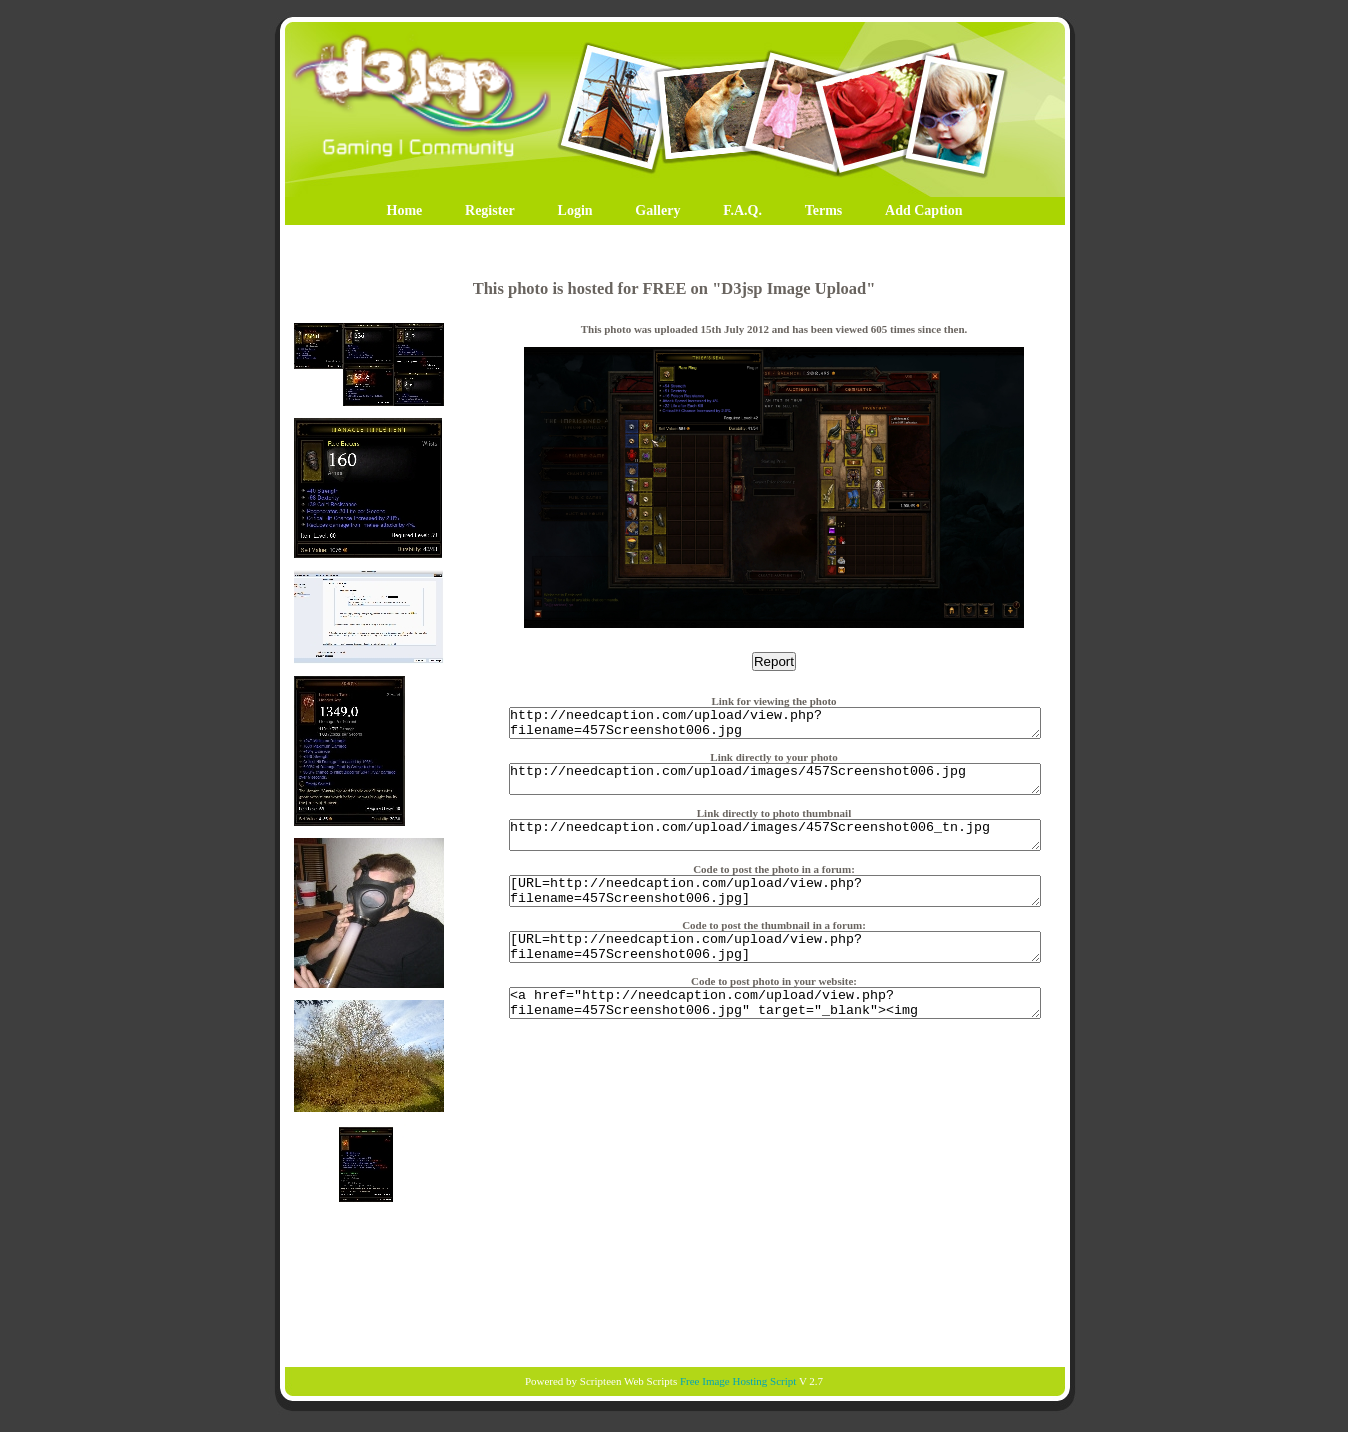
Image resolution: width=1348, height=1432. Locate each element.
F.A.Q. (742, 210)
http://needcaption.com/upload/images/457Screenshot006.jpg (775, 788)
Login (575, 210)
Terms (824, 210)
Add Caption (923, 210)
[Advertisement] (674, 1286)
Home (405, 210)
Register (490, 210)
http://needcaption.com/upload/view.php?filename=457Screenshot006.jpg (775, 726)
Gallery (657, 210)
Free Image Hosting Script (738, 1381)
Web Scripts (650, 1381)
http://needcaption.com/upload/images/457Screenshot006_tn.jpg (775, 850)
